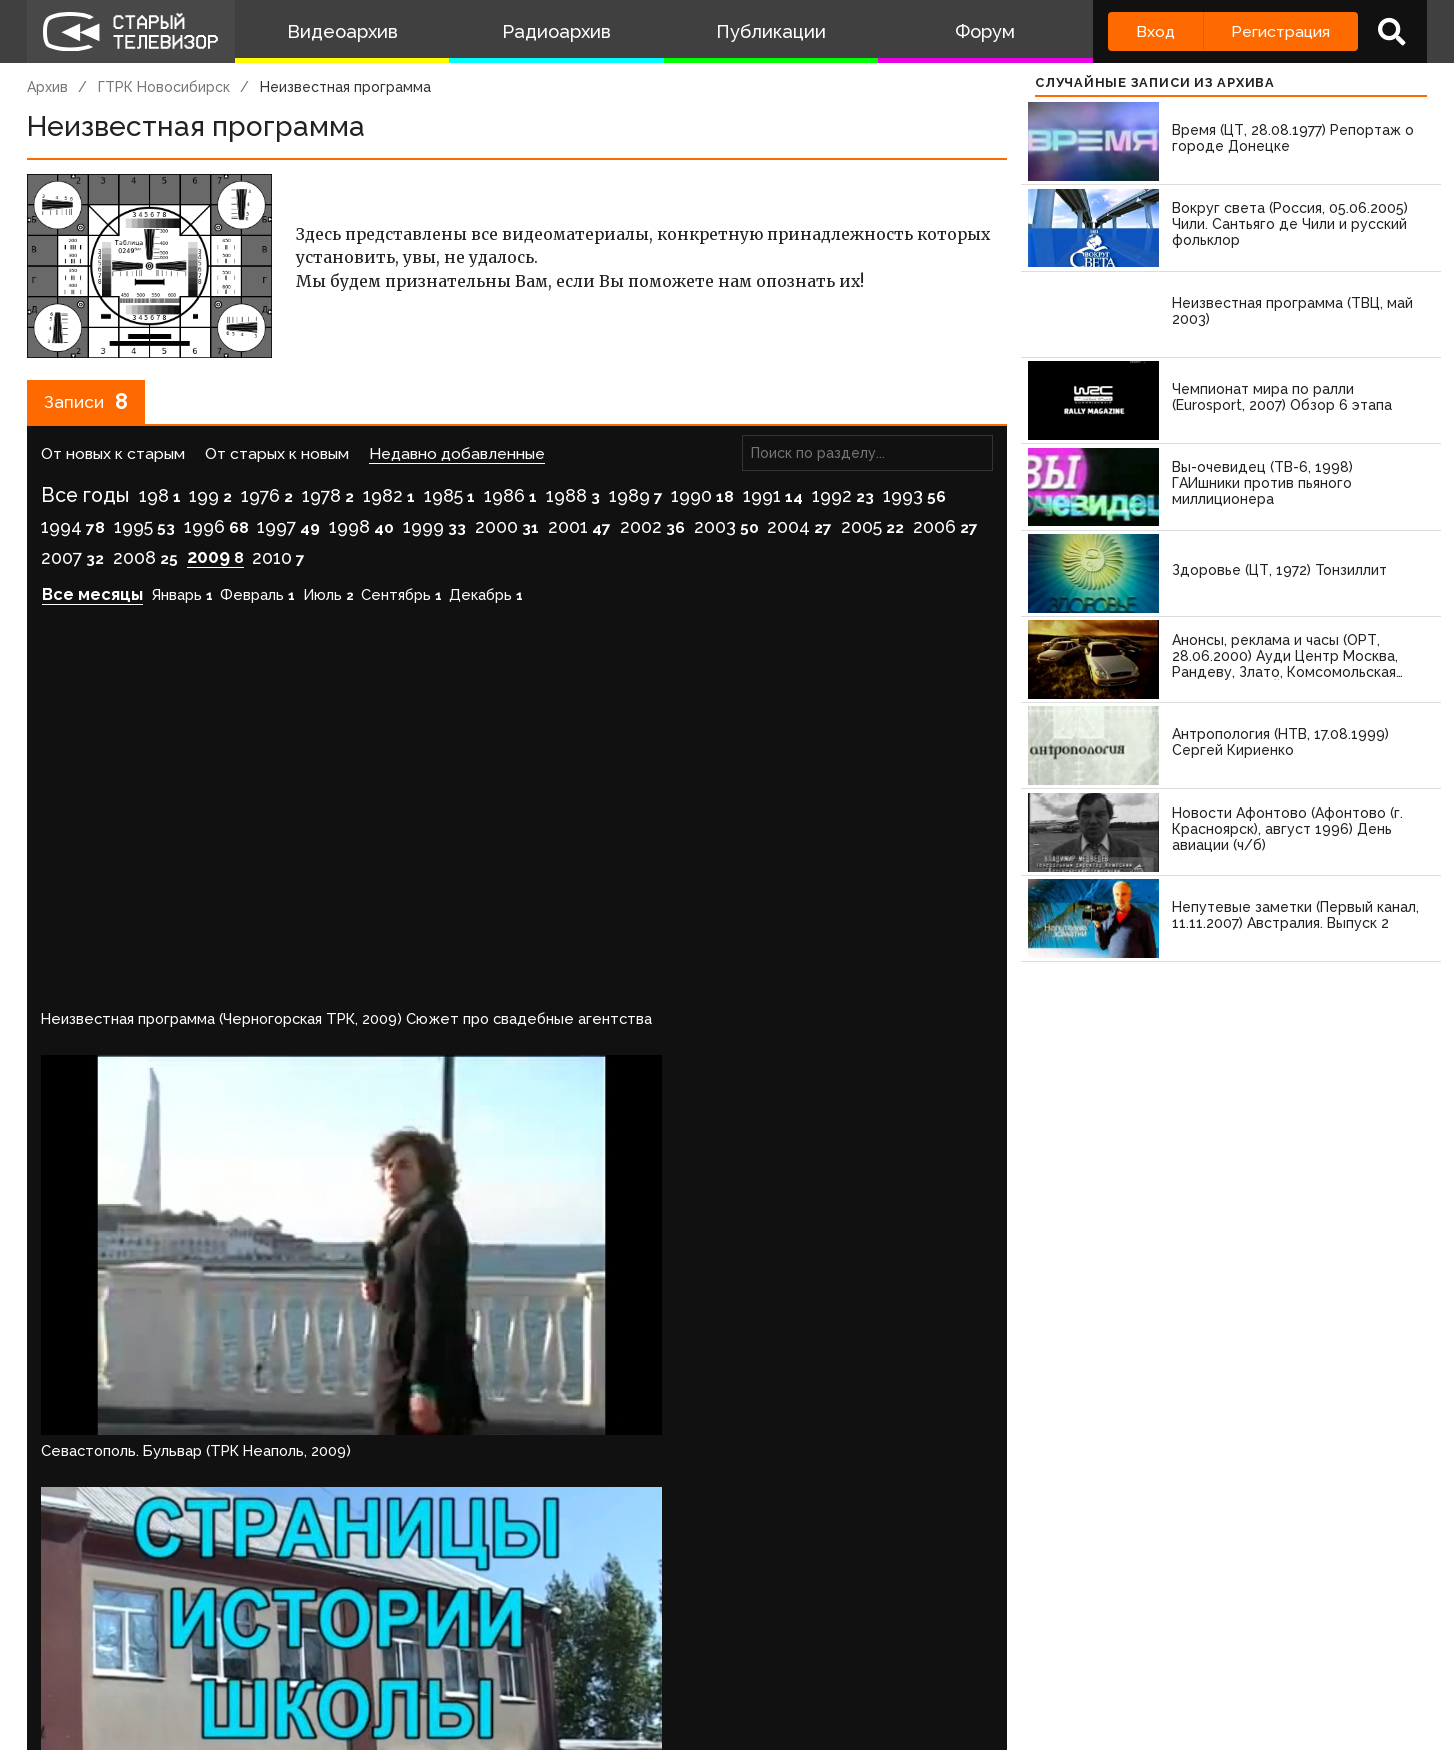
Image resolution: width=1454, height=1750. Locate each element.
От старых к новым (277, 461)
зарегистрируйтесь (237, 1595)
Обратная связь (438, 1655)
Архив (47, 87)
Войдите (85, 1595)
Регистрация (1280, 31)
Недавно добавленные (457, 461)
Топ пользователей (748, 1655)
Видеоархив (342, 31)
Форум (985, 31)
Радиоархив (556, 31)
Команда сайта (199, 1655)
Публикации (771, 31)
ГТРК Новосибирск (164, 87)
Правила (316, 1655)
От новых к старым (113, 461)
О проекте (72, 1655)
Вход (1155, 31)
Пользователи (584, 1655)
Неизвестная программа (345, 87)
